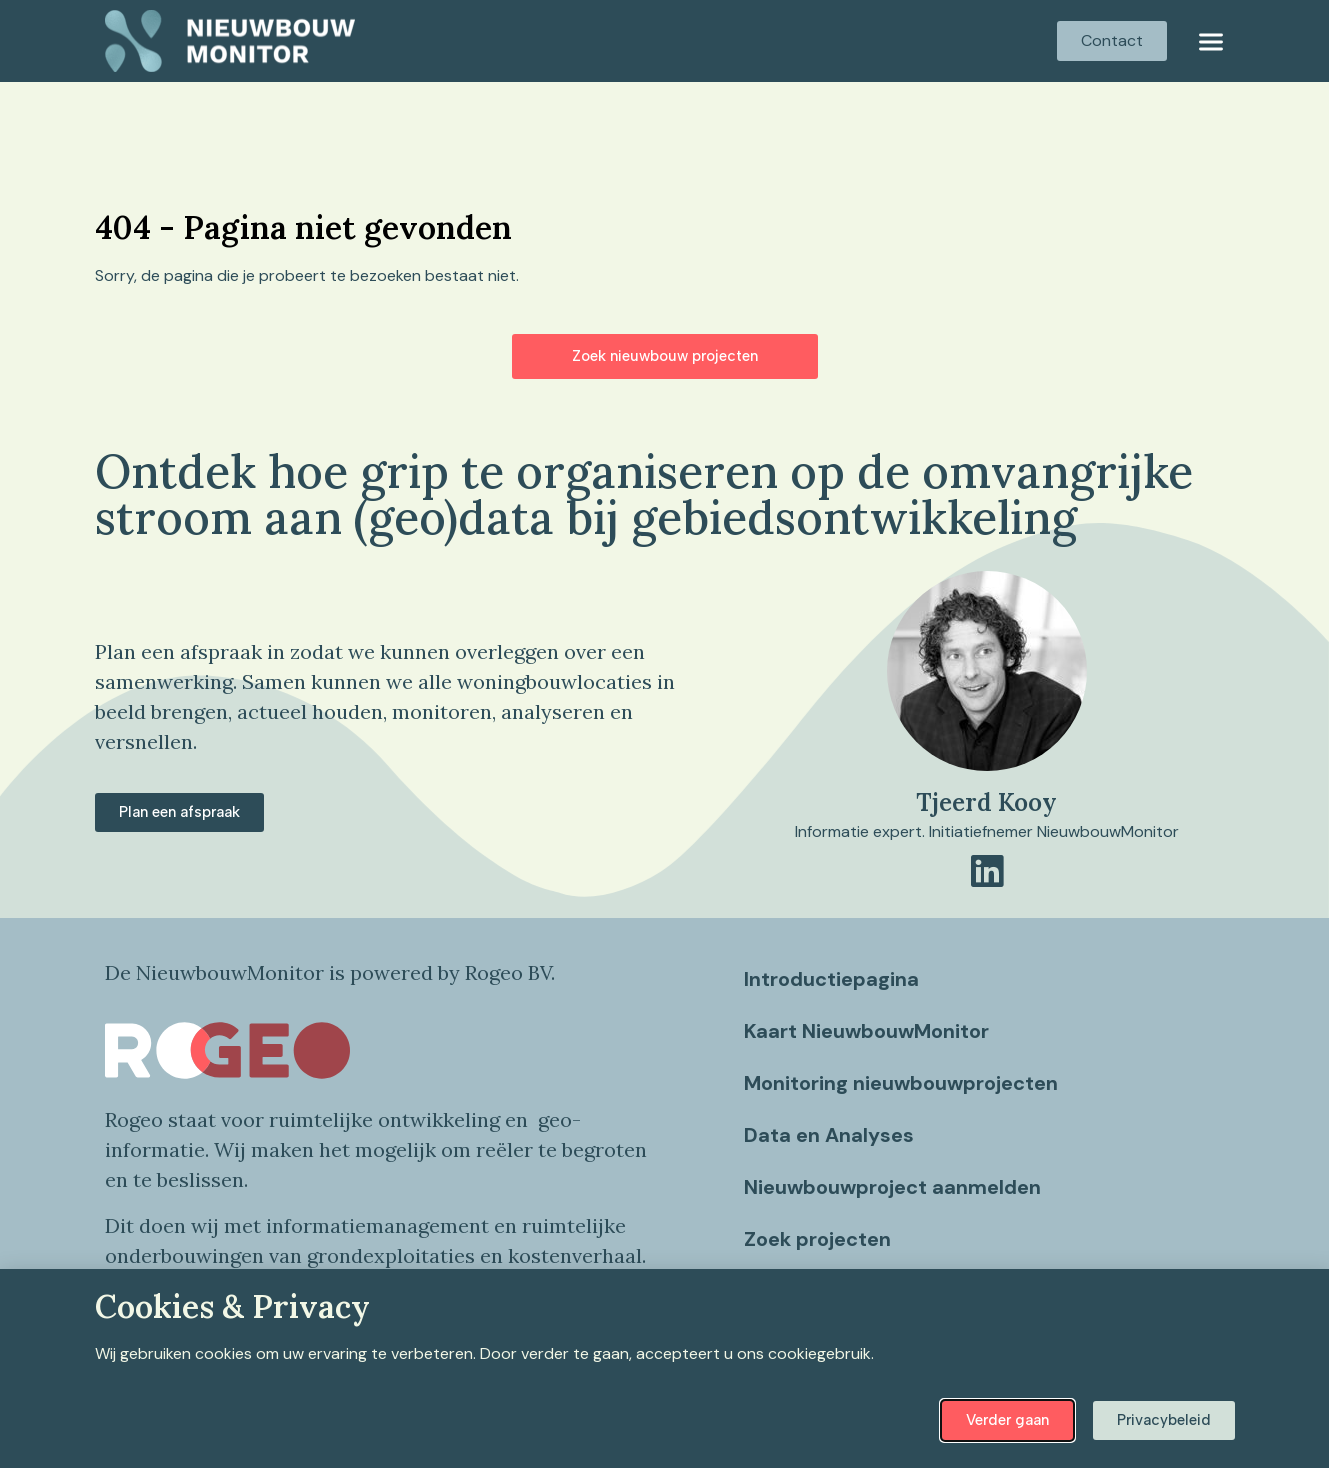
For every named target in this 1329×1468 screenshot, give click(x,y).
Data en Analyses (830, 1135)
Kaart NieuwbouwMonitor (867, 1031)
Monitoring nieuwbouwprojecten (902, 1083)
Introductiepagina (832, 979)
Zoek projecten (818, 1239)
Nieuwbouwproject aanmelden (893, 1187)
